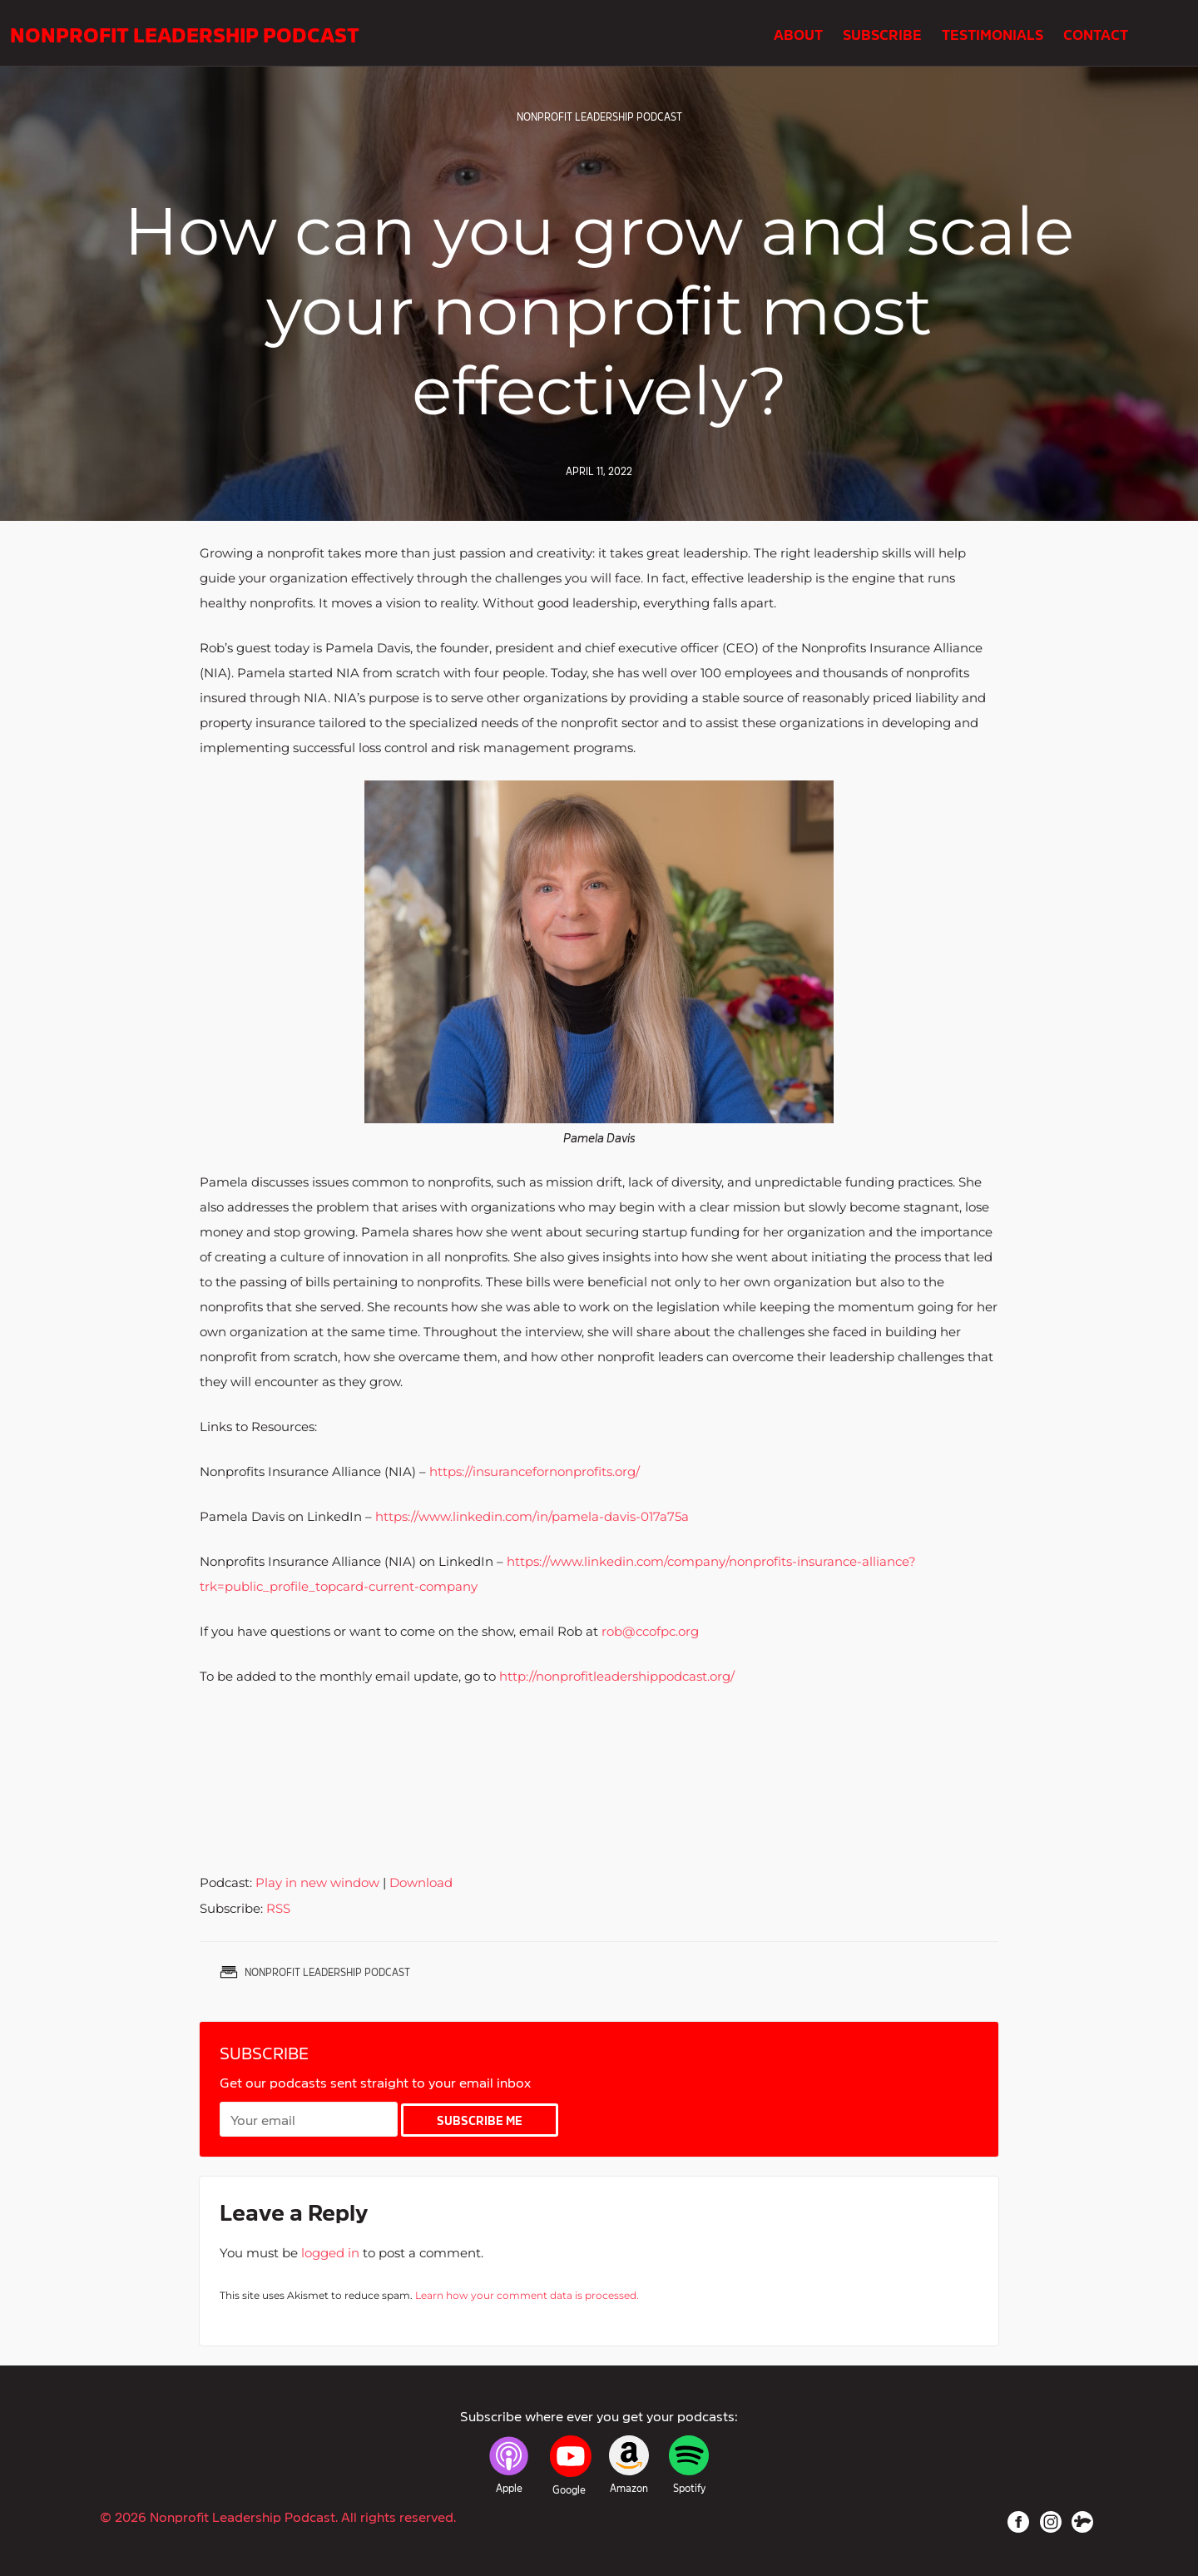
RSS (278, 1908)
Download (421, 1882)
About (798, 33)
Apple (509, 2488)
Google (569, 2489)
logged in (330, 2253)
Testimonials (992, 33)
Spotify (689, 2488)
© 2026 (278, 2515)
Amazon (629, 2488)
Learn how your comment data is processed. (527, 2295)
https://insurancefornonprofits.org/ (534, 1471)
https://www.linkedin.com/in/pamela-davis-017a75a (532, 1516)
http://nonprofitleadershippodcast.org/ (617, 1676)
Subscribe (882, 33)
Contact (1095, 33)
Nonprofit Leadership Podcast (184, 33)
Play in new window (317, 1882)
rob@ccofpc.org (650, 1631)
